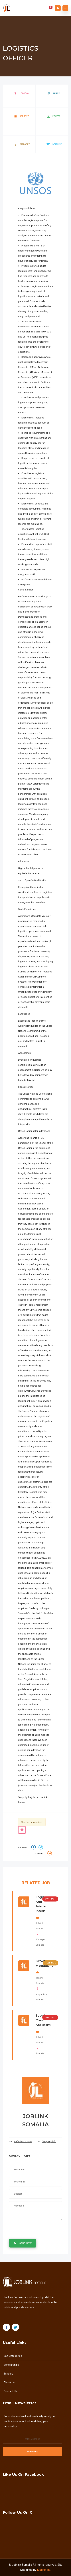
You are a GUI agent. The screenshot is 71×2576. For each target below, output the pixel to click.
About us (9, 2382)
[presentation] (36, 2232)
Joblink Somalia (22, 2564)
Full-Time (51, 1963)
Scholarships (11, 2364)
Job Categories (13, 2356)
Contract (50, 1899)
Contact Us (10, 2391)
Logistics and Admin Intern (43, 1904)
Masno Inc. (44, 2569)
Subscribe (32, 2452)
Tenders (8, 2373)
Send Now (23, 2243)
